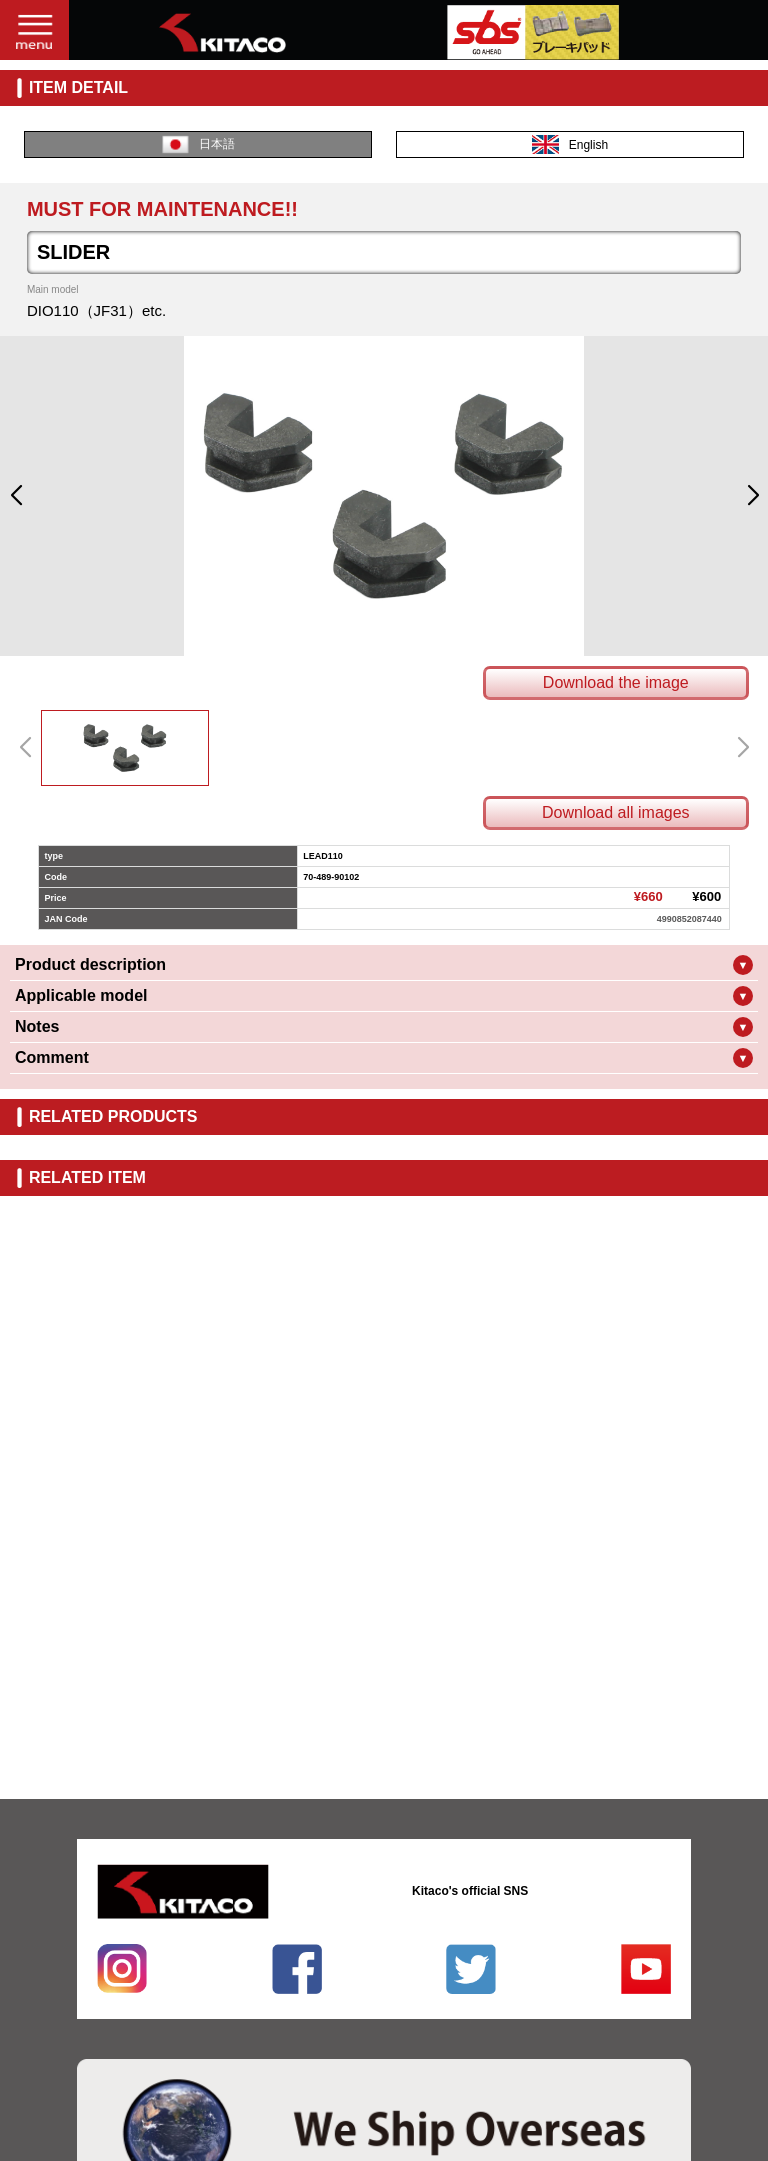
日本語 (198, 144)
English (570, 144)
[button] (15, 496)
